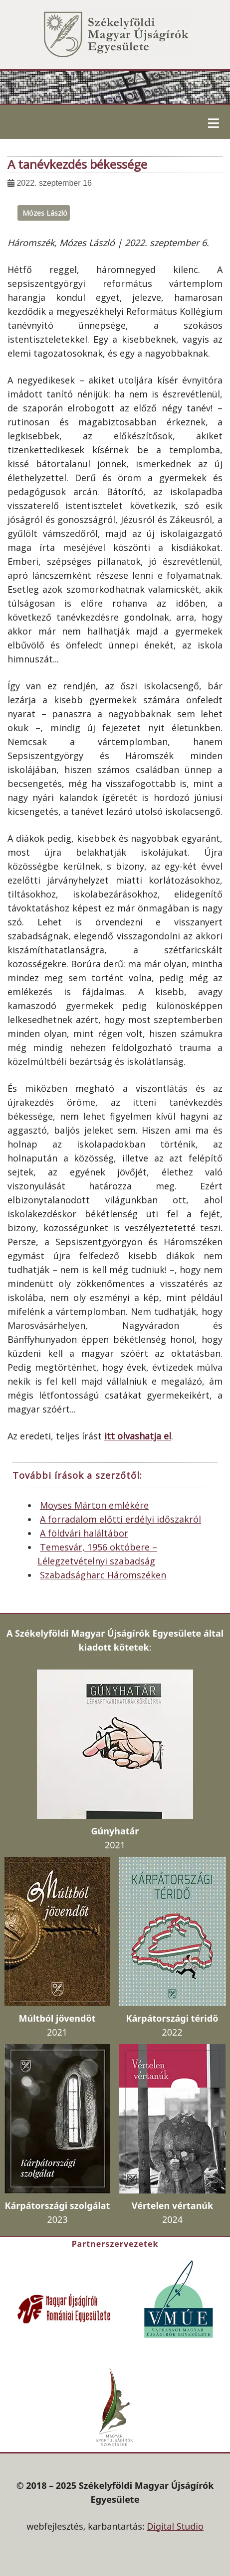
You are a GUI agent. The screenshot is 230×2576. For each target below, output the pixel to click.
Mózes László (44, 213)
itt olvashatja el (137, 1436)
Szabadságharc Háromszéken (103, 1575)
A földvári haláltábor (84, 1533)
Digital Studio (175, 2526)
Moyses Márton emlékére (94, 1505)
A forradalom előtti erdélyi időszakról (120, 1519)
